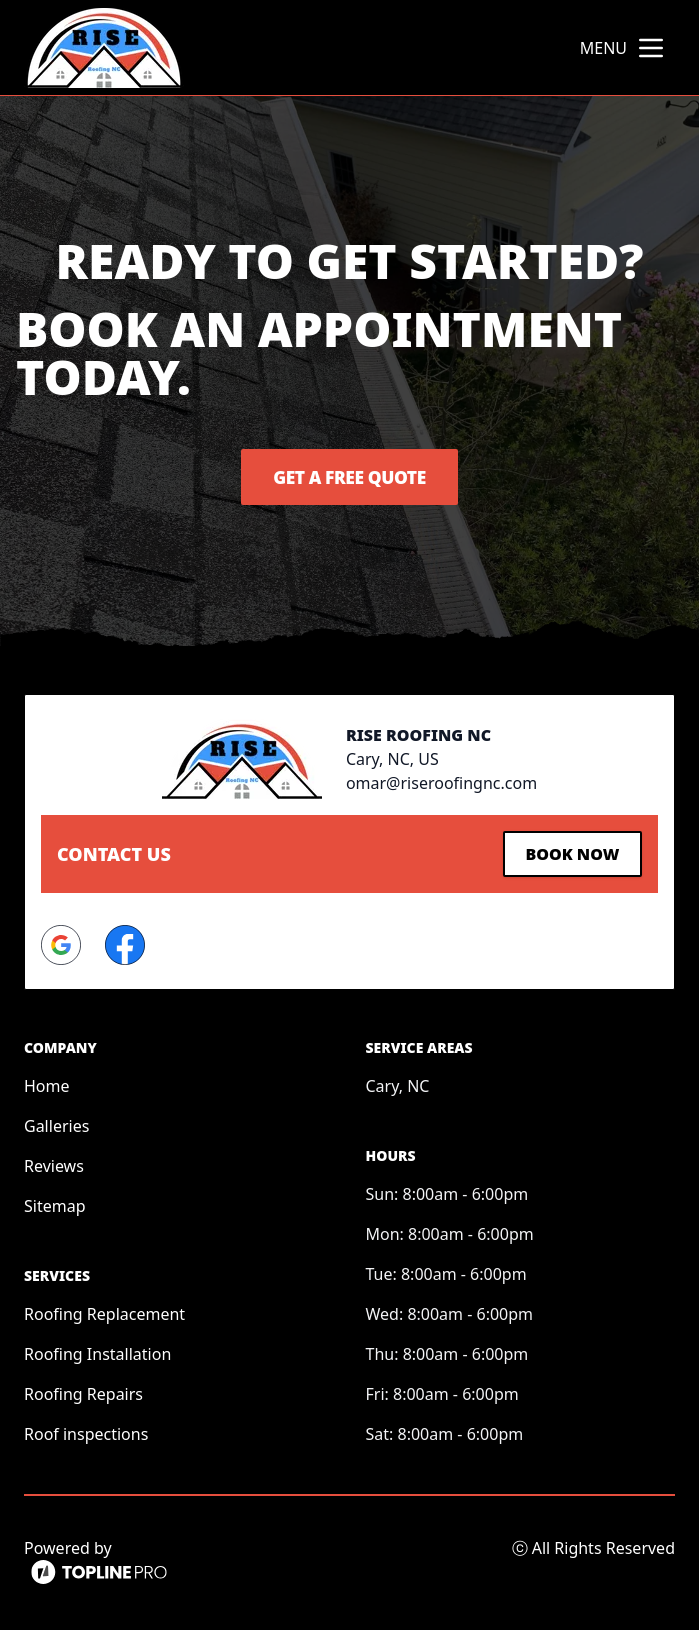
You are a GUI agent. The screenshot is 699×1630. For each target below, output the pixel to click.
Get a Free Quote (350, 477)
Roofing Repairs (83, 1392)
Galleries (56, 1124)
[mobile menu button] (651, 48)
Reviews (54, 1164)
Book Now (569, 853)
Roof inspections (86, 1432)
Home (47, 1084)
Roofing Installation (97, 1352)
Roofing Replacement (104, 1312)
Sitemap (55, 1204)
